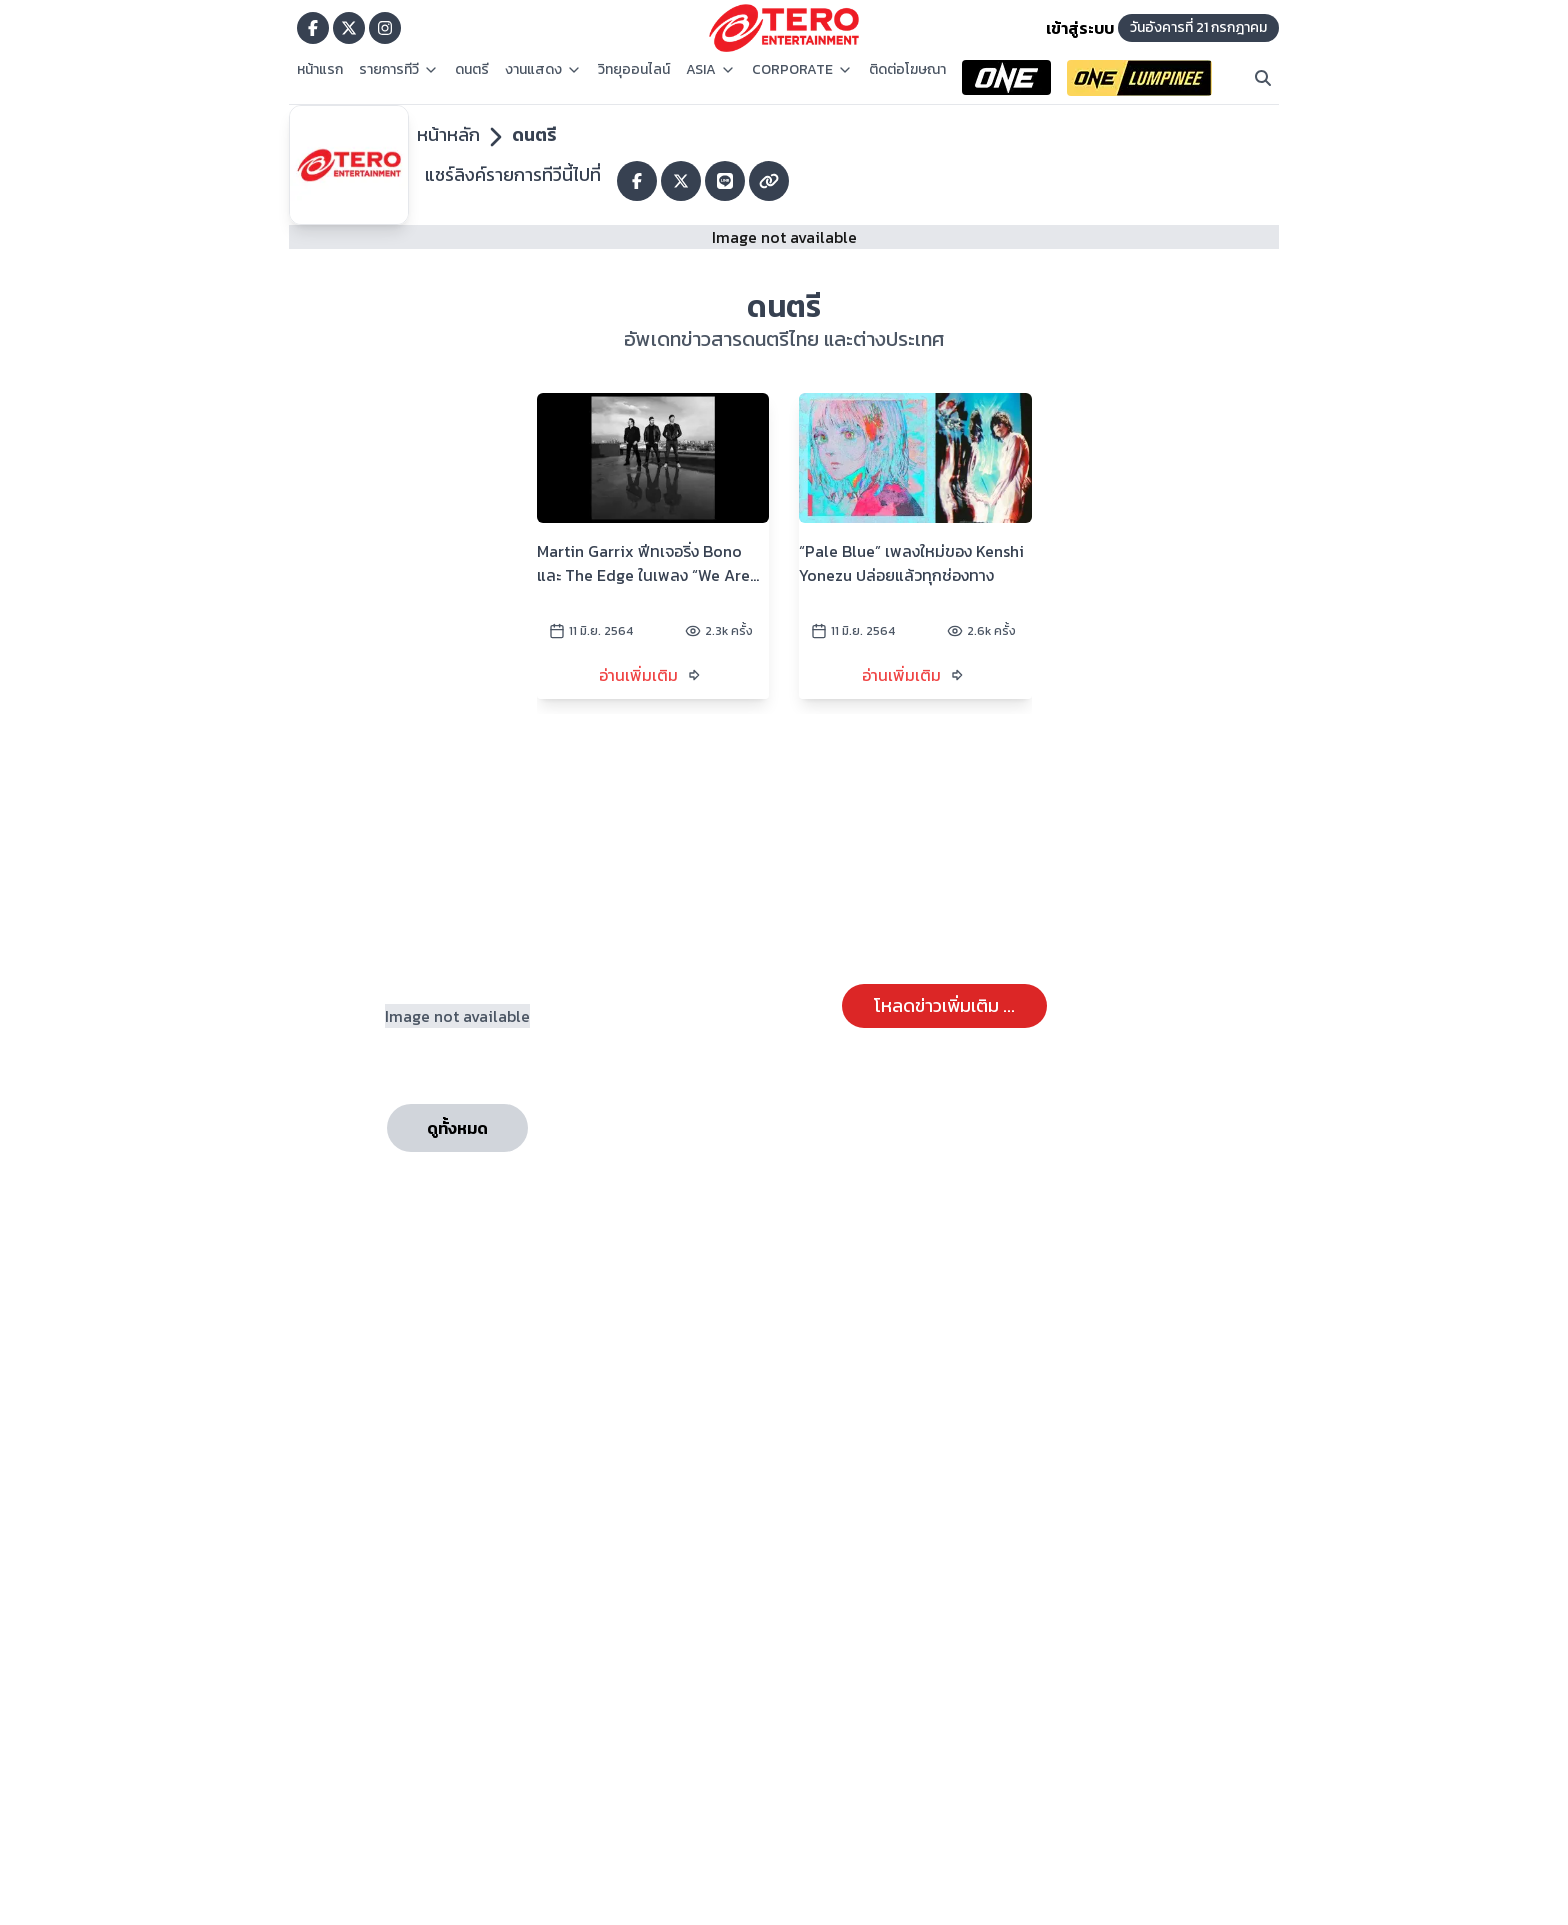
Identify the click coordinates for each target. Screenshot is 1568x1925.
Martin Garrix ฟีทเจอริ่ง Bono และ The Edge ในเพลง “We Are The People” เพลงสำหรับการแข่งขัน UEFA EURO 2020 (643, 563)
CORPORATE (802, 70)
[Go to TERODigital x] (349, 28)
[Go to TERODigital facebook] (313, 28)
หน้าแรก (320, 70)
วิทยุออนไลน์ (634, 70)
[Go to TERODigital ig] (385, 28)
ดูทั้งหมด (457, 1128)
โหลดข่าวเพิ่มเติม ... (944, 1005)
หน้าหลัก (448, 134)
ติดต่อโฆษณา (907, 70)
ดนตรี (472, 70)
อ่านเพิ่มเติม (638, 675)
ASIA (711, 70)
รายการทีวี (399, 70)
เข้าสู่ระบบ (1080, 28)
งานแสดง (543, 70)
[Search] (1263, 78)
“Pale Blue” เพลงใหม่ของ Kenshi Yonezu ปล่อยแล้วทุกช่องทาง (911, 563)
